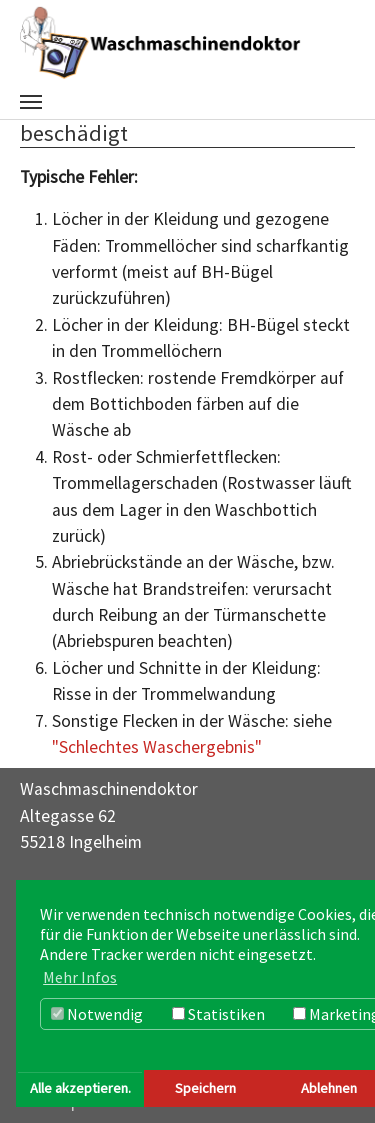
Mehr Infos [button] (80, 977)
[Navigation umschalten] (31, 102)
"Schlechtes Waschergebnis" (157, 747)
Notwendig (97, 1014)
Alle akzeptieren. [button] (80, 1088)
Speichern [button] (205, 1088)
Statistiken (218, 1014)
